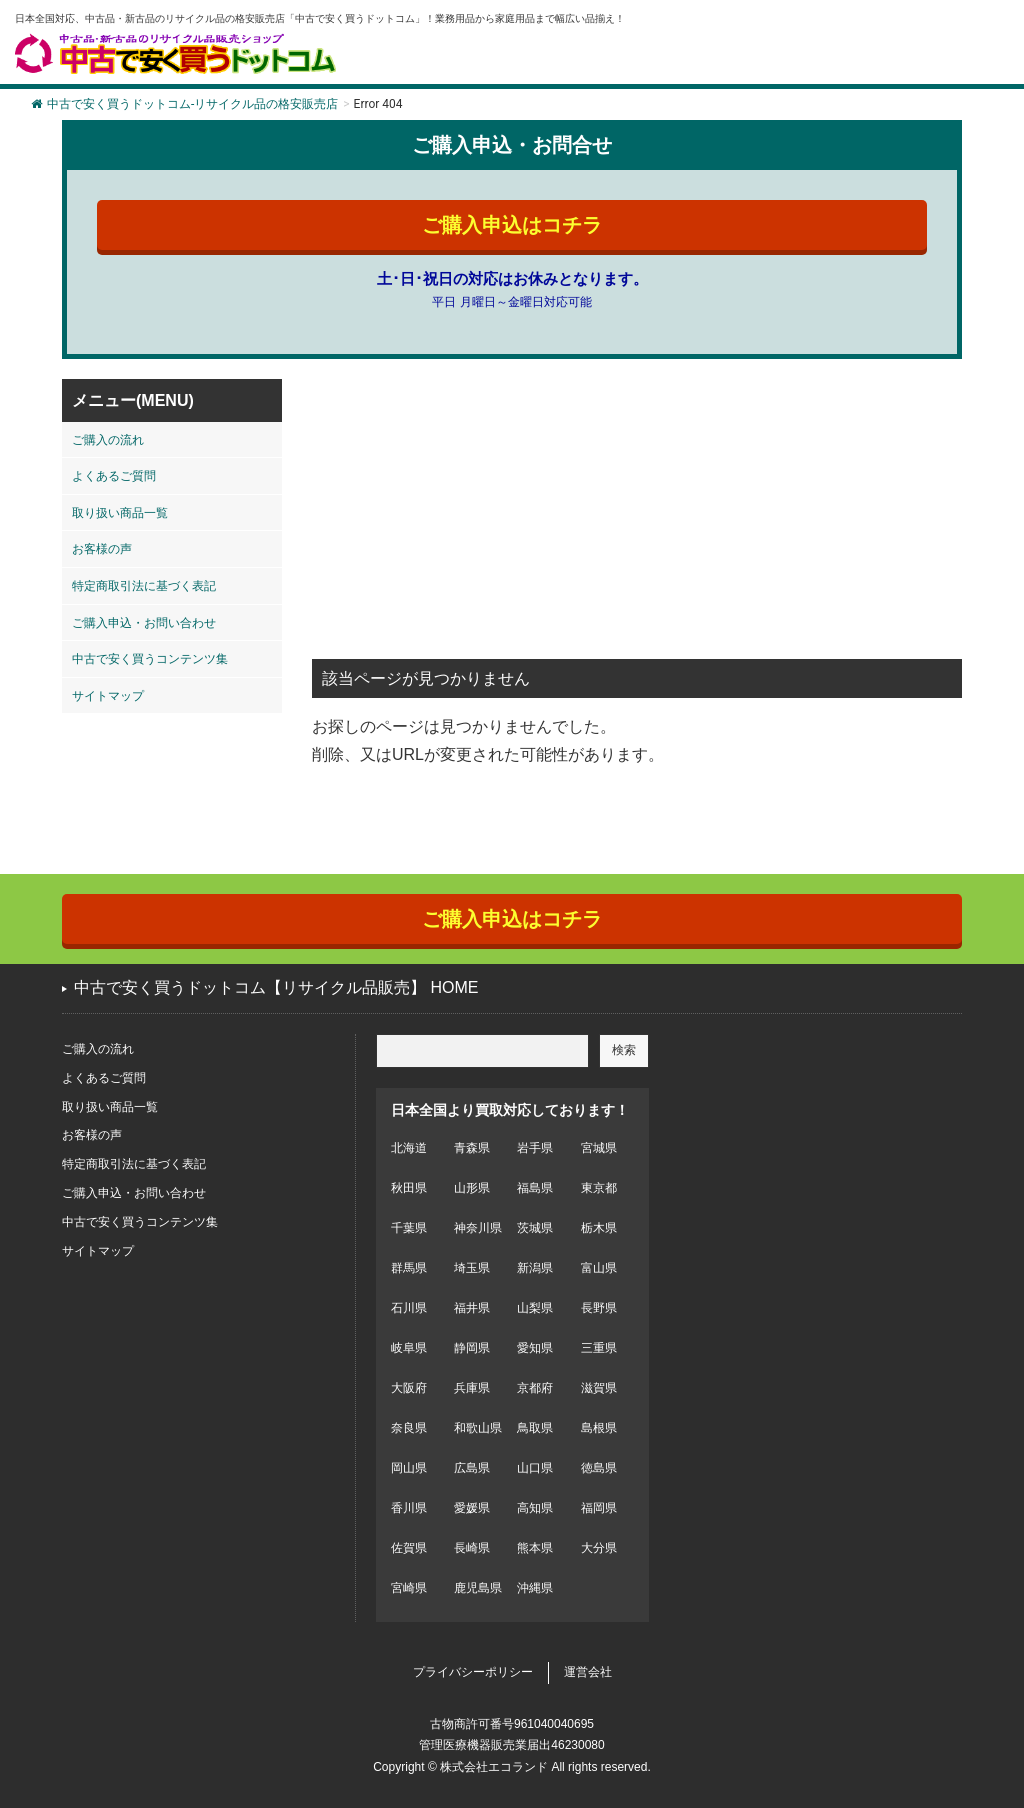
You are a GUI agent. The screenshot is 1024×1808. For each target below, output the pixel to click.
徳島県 (599, 1468)
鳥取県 (535, 1428)
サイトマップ (108, 696)
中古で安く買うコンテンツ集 (150, 659)
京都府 (535, 1388)
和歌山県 (478, 1428)
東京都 (599, 1188)
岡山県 (409, 1468)
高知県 (535, 1508)
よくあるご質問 (114, 476)
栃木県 (599, 1228)
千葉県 (409, 1228)
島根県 (599, 1428)
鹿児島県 (478, 1588)
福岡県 (599, 1508)
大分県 (599, 1548)
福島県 (535, 1188)
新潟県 (535, 1268)
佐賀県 (409, 1548)
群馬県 (409, 1268)
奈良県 (409, 1428)
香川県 (409, 1508)
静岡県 (472, 1348)
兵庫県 (472, 1388)
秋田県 (409, 1188)
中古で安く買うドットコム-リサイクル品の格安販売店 (184, 104)
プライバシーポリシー (473, 1672)
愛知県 (535, 1348)
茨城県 (535, 1228)
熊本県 (535, 1548)
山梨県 (535, 1308)
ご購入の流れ (108, 440)
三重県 (599, 1348)
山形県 (472, 1188)
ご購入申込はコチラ (512, 225)
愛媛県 (472, 1508)
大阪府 (409, 1388)
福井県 (472, 1308)
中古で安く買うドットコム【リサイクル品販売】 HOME (276, 987)
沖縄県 (535, 1588)
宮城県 (599, 1148)
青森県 (472, 1148)
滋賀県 (599, 1388)
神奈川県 (478, 1228)
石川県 (409, 1308)
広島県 (472, 1468)
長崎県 (472, 1548)
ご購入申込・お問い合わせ (144, 623)
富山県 (599, 1268)
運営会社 (588, 1672)
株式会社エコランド (494, 1767)
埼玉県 (472, 1268)
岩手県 (535, 1148)
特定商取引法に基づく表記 (144, 586)
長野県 (599, 1308)
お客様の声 (102, 549)
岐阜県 (409, 1348)
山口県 (535, 1468)
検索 (624, 1050)
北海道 (409, 1148)
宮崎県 (409, 1588)
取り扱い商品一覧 (120, 513)
